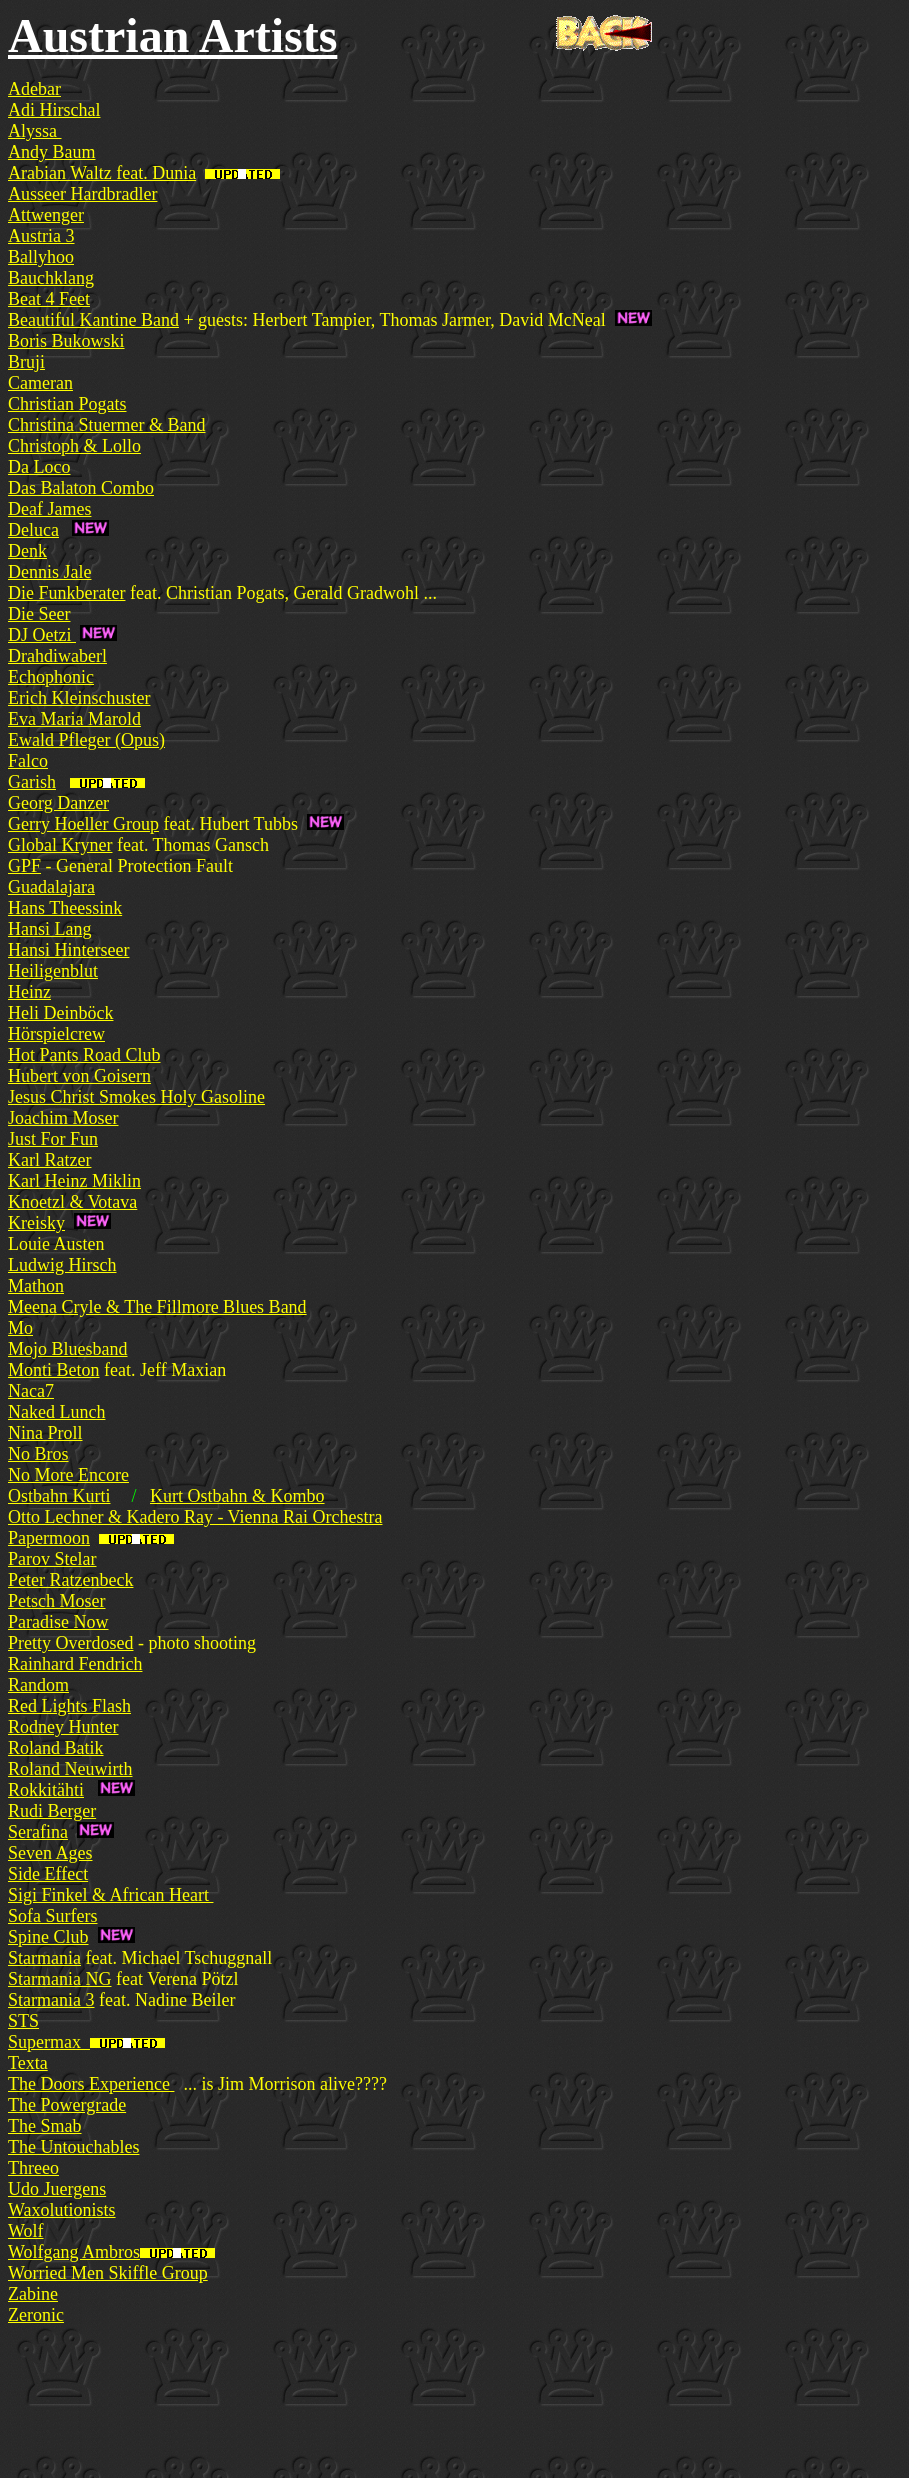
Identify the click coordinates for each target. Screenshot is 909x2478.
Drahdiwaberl (57, 656)
